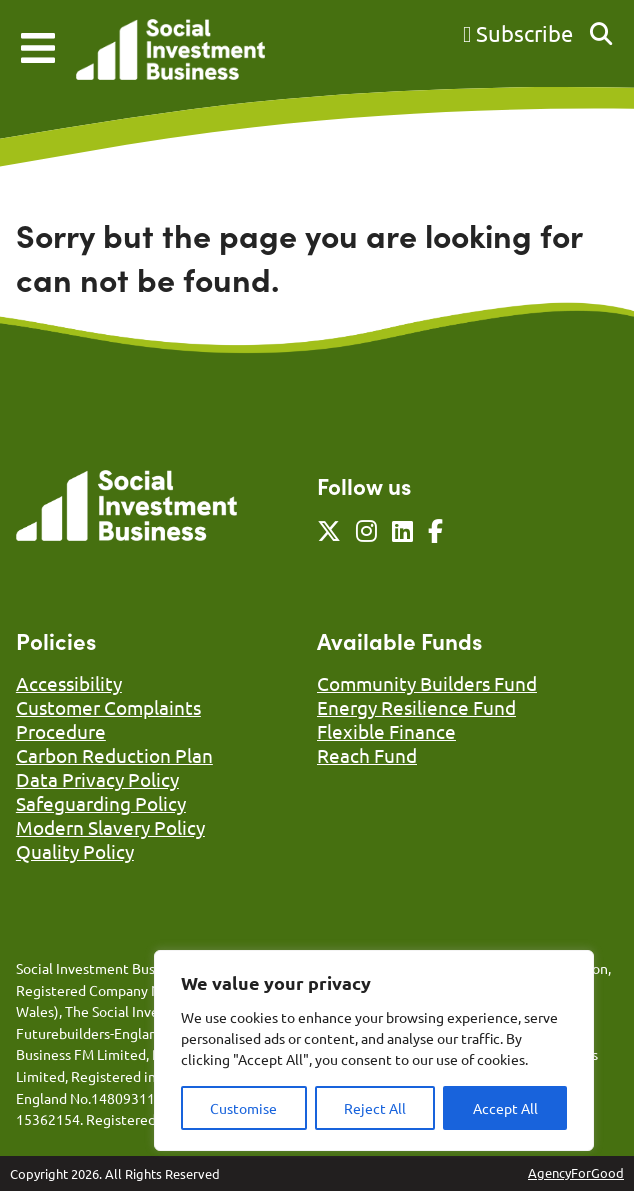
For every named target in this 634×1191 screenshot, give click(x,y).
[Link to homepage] (170, 51)
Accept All (505, 1108)
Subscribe (518, 33)
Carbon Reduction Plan (114, 755)
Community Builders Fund (427, 683)
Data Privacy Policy (97, 779)
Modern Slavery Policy (110, 827)
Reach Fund (367, 755)
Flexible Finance (386, 731)
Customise (243, 1108)
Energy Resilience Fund (416, 707)
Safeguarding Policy (101, 803)
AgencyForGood (576, 1172)
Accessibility (69, 683)
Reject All (375, 1108)
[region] (374, 1050)
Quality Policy (75, 851)
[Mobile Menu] (38, 48)
